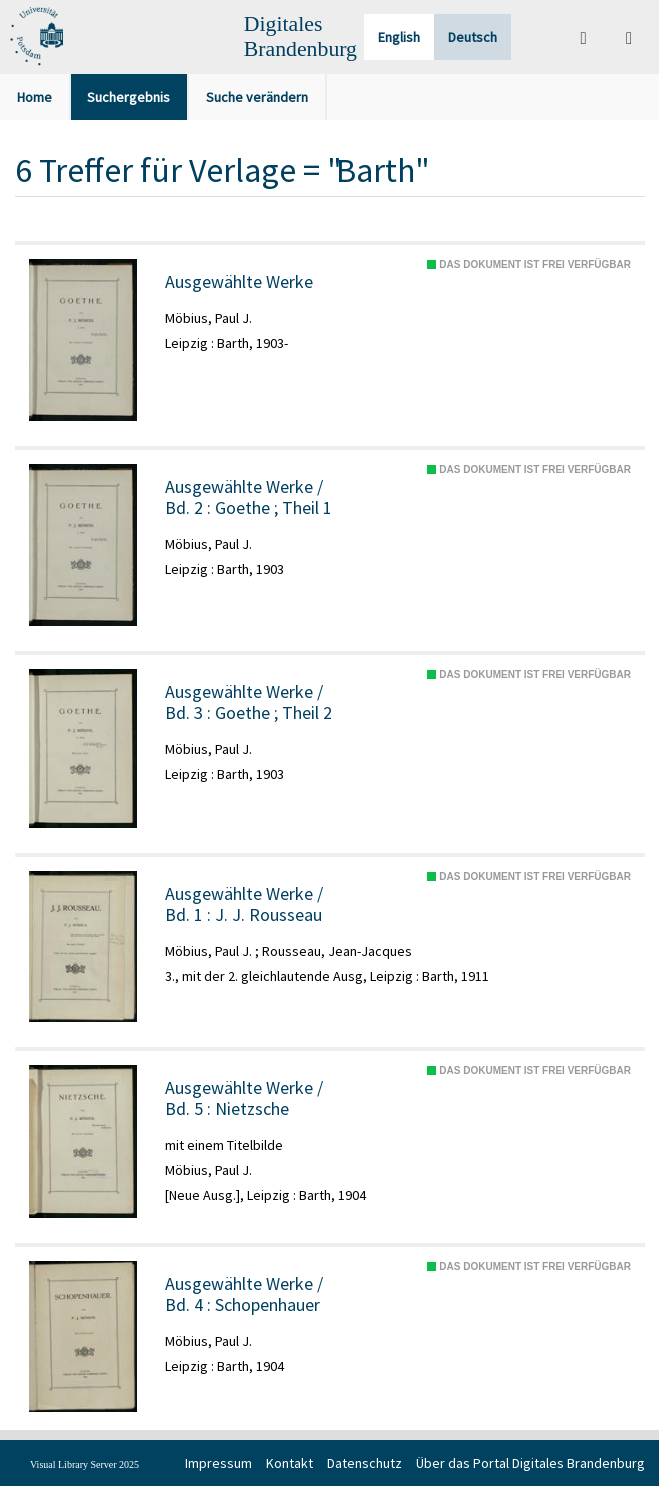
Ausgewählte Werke (239, 282)
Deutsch (472, 37)
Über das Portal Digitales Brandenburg (530, 1463)
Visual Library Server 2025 (84, 1464)
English (399, 37)
